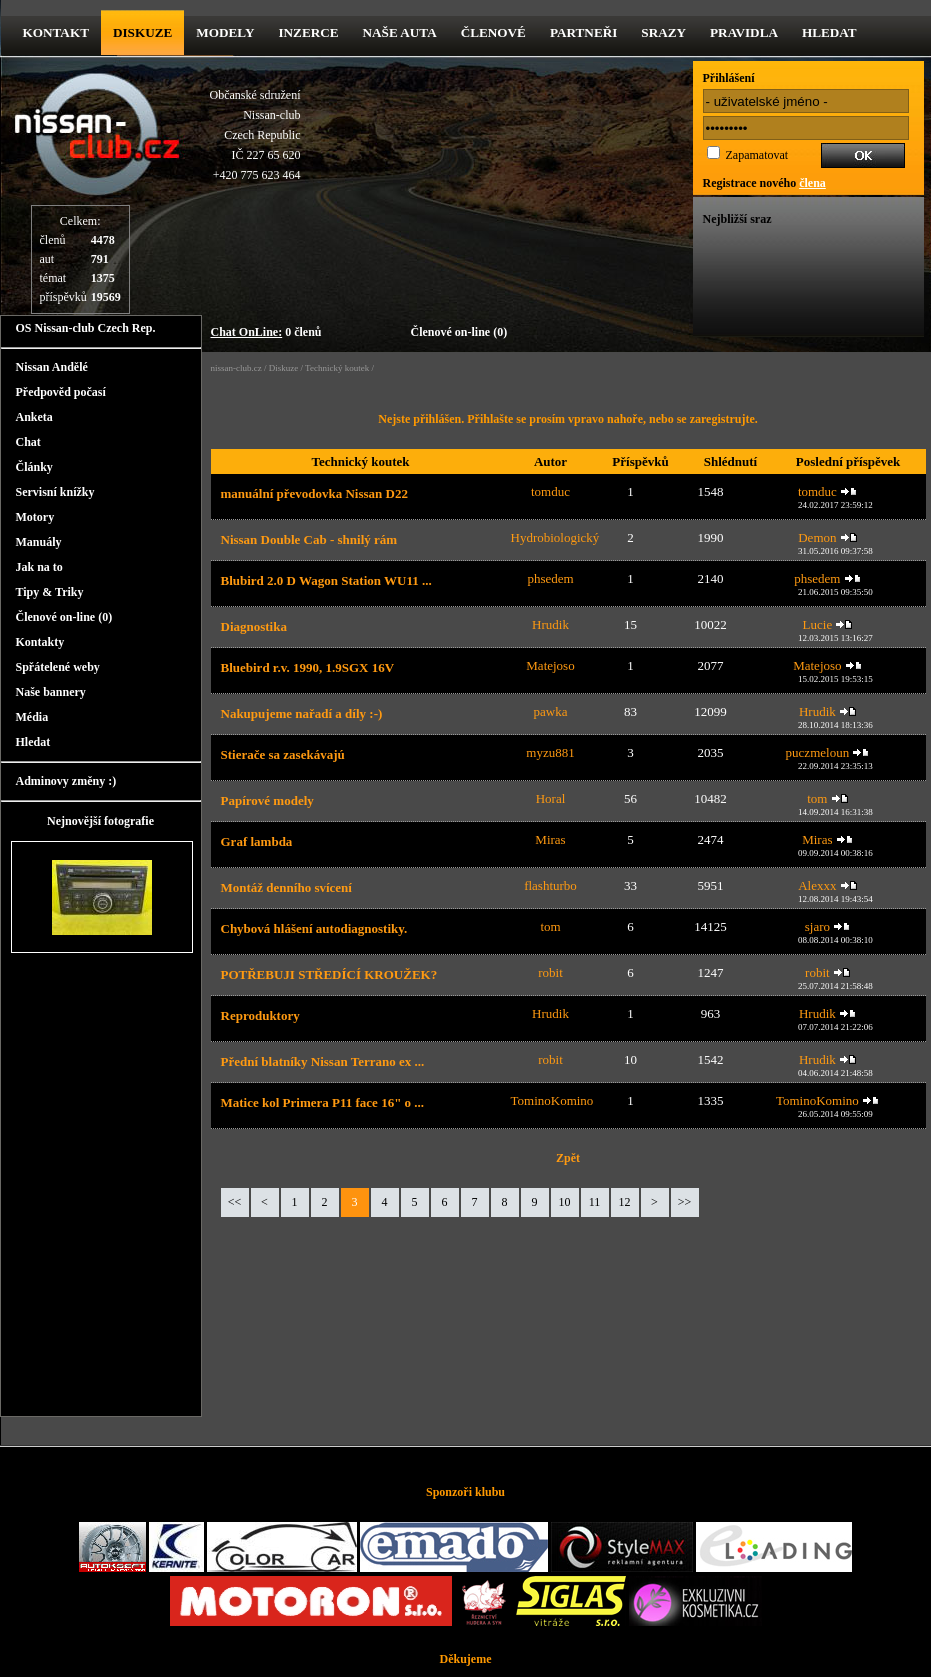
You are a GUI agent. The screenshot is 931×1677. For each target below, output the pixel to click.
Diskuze (284, 368)
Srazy (663, 32)
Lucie (818, 624)
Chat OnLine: (247, 332)
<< (235, 1202)
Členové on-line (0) (459, 332)
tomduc (550, 491)
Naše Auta (400, 32)
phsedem (550, 578)
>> (685, 1202)
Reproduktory (260, 1015)
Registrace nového (764, 183)
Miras (550, 839)
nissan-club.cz (236, 368)
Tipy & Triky (50, 592)
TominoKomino (552, 1100)
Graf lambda (257, 841)
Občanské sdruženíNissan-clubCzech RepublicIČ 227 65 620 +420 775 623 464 (255, 135)
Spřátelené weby (58, 667)
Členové (493, 32)
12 (625, 1202)
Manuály (39, 542)
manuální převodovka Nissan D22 (314, 493)
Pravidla (744, 32)
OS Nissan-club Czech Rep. (86, 328)
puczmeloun (818, 752)
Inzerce (308, 32)
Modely (225, 32)
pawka (551, 711)
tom (817, 798)
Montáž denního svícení (286, 887)
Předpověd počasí (61, 392)
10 (565, 1202)
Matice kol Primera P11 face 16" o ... (323, 1102)
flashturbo (550, 885)
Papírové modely (267, 800)
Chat (28, 442)
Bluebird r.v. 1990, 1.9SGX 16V (308, 667)
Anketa (34, 417)
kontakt (56, 32)
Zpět (568, 1158)
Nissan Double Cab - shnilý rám (309, 539)
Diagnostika (254, 626)
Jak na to (39, 567)
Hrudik (550, 624)
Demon (817, 537)
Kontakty (40, 642)
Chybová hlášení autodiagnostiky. (314, 928)
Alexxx (817, 885)
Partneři (583, 32)
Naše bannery (51, 692)
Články (34, 467)
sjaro (817, 926)
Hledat (829, 32)
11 (595, 1202)
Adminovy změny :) (66, 781)
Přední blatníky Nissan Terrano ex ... (323, 1061)
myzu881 (550, 752)
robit (550, 972)
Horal (551, 798)
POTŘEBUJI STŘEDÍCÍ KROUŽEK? (329, 974)
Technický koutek (337, 368)
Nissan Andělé (52, 367)
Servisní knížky (55, 492)
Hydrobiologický (555, 537)
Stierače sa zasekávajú (283, 754)
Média (32, 717)
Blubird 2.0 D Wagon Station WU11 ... (326, 580)
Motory (35, 517)
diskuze (142, 32)
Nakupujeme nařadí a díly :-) (302, 713)
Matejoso (550, 665)
